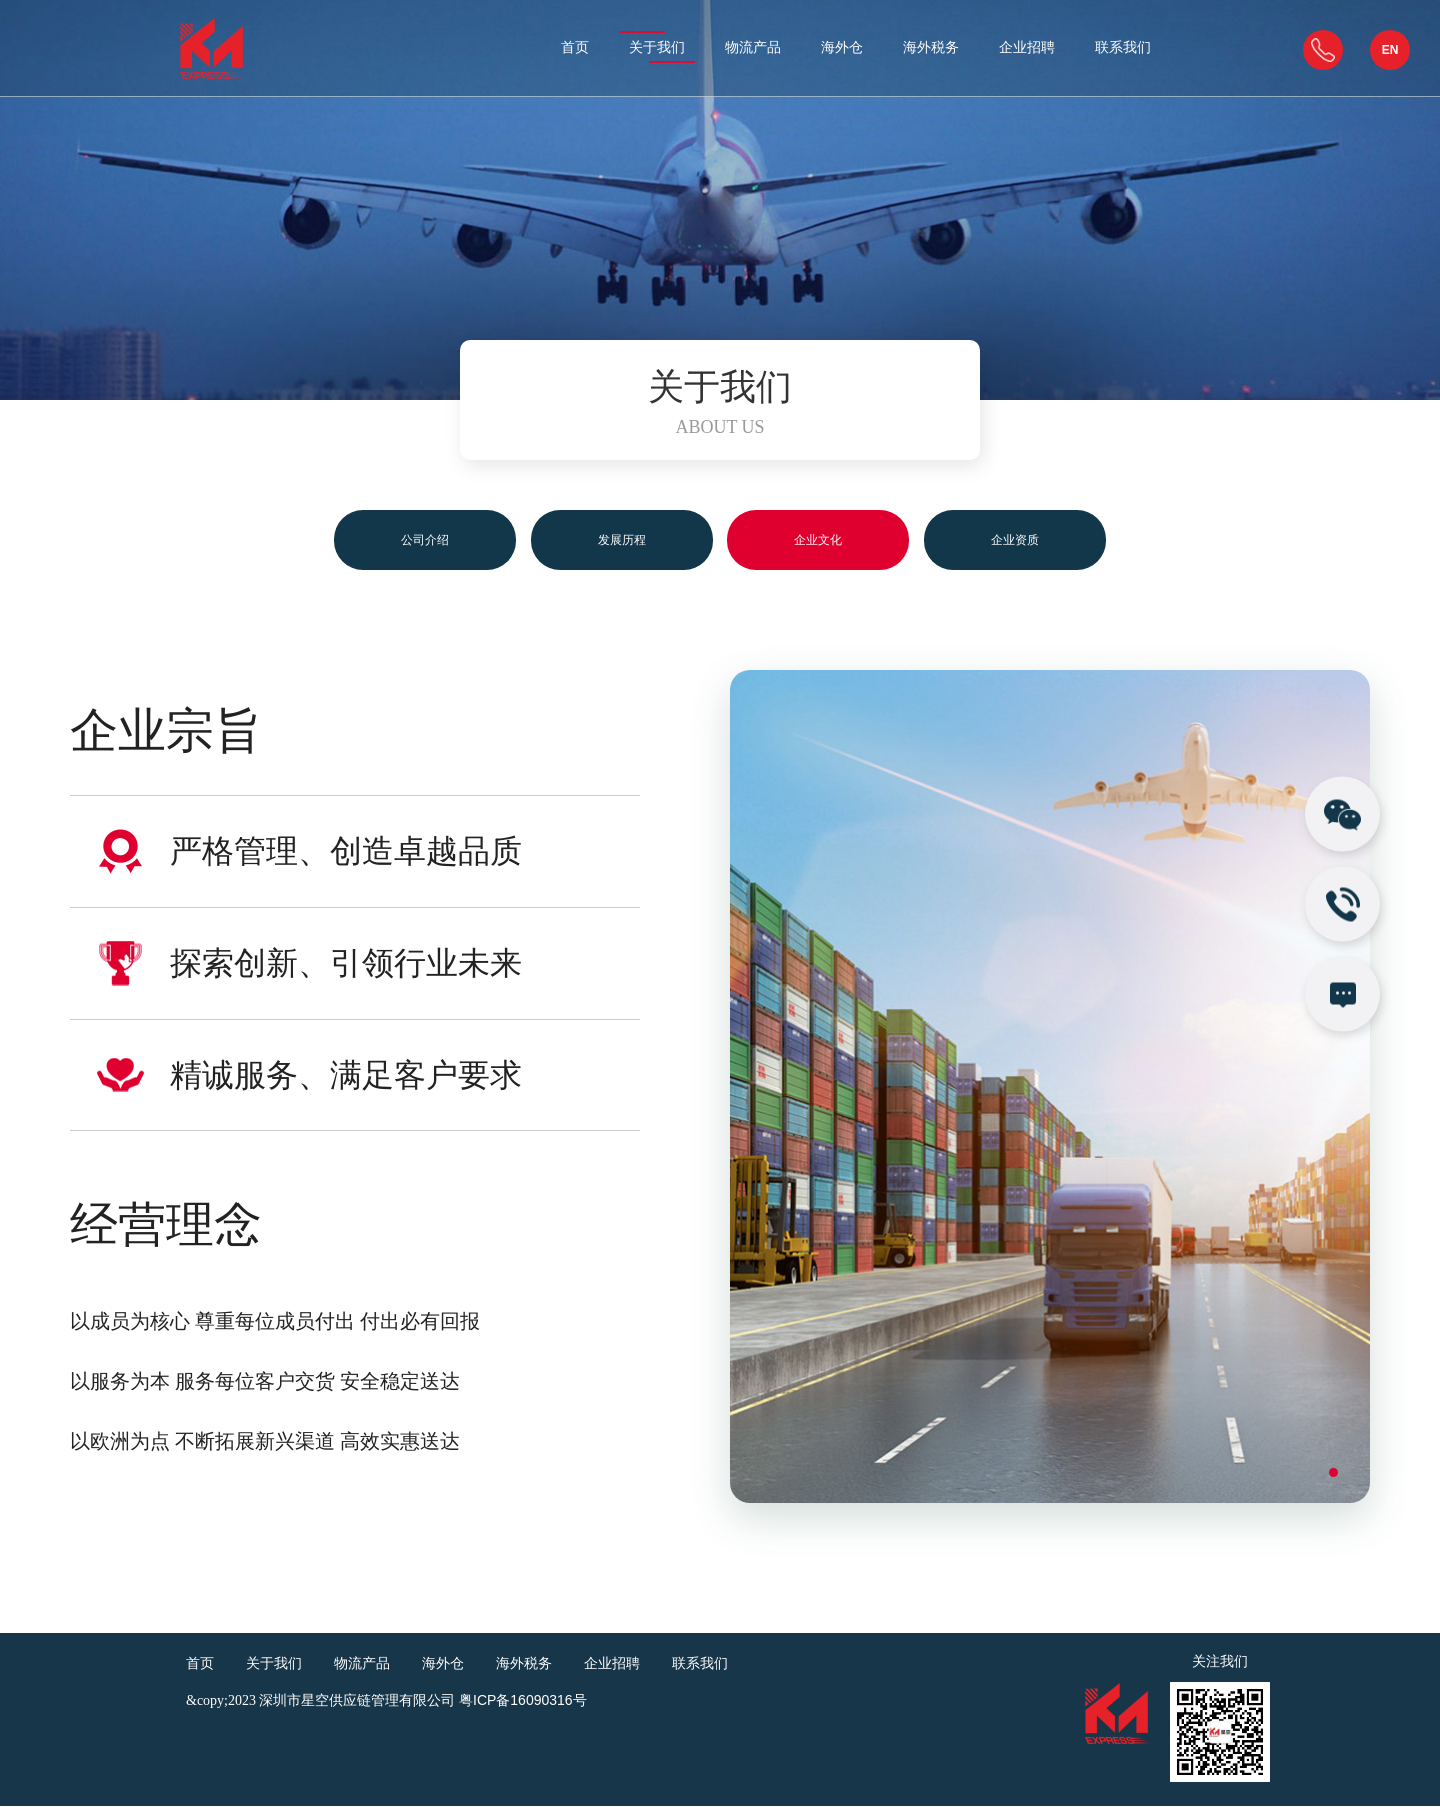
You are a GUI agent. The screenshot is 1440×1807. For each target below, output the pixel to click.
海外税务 (931, 48)
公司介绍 (396, 540)
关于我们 (657, 48)
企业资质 (1044, 540)
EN (1390, 50)
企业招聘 (1027, 48)
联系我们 (1123, 48)
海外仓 (842, 48)
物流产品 (753, 48)
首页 (575, 48)
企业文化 (828, 540)
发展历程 (612, 540)
